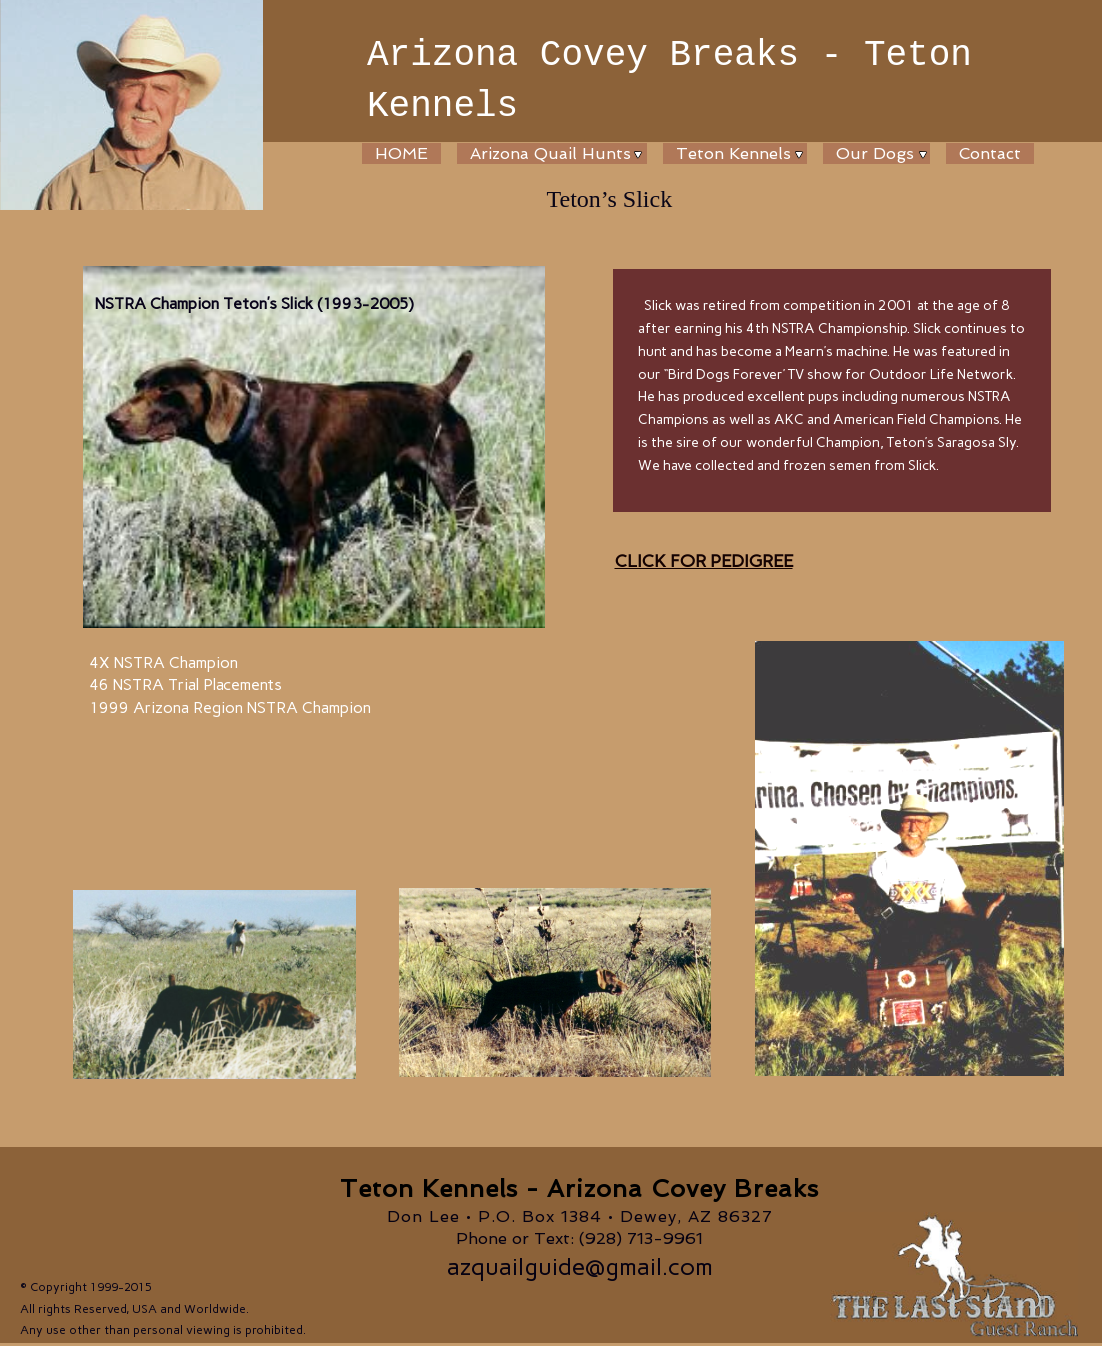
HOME (401, 153)
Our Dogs (875, 153)
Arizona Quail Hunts (550, 153)
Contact (990, 153)
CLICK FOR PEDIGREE (704, 561)
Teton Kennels (733, 153)
